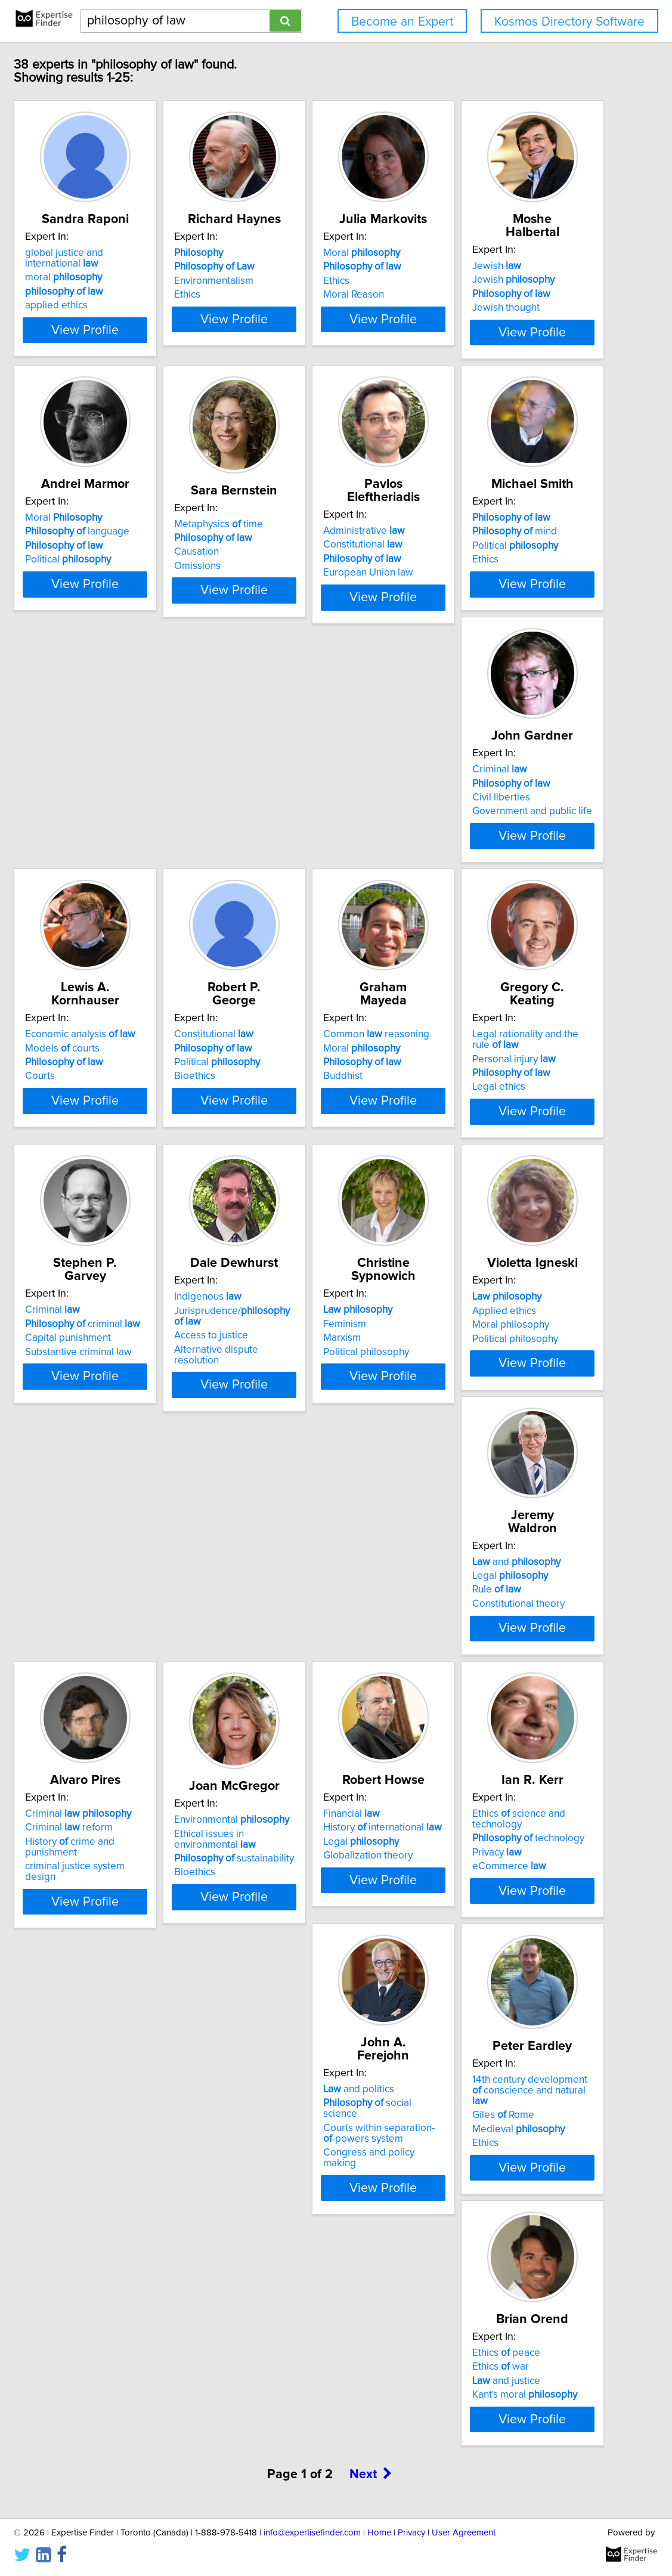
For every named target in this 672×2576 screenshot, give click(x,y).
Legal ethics (105, 1381)
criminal (315, 1342)
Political (301, 563)
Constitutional (119, 804)
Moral (475, 253)
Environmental (315, 1872)
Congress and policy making (321, 2188)
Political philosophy (122, 1639)
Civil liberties (466, 819)
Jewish (103, 522)
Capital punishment (301, 1357)
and (481, 1597)
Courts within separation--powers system (320, 2169)
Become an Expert (402, 22)
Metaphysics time (481, 527)
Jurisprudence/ (509, 1342)
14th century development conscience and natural (500, 2145)
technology (135, 2149)
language (310, 535)
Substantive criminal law (311, 1370)
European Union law (124, 832)
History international (496, 1880)
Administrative (120, 791)
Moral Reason (467, 294)
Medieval (483, 2177)
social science (320, 2149)
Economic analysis (134, 1059)
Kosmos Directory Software (569, 22)
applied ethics (110, 305)
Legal (475, 1611)
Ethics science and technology (151, 2135)
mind (300, 804)
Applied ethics (290, 1611)
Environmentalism (297, 281)
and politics (293, 2135)
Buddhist (456, 1101)
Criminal (464, 791)
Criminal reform (123, 1880)
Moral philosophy (296, 1626)
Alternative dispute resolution (502, 1370)
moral (117, 277)
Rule (461, 1626)
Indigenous (470, 1328)
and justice (113, 2432)
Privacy (104, 2163)
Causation (459, 556)
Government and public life (497, 832)
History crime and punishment (151, 1895)
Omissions (460, 570)
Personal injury (121, 1353)
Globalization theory (482, 1908)
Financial (465, 1866)
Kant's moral (131, 2446)
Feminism (100, 1611)
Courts (94, 1101)
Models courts (116, 1073)
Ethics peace (113, 2404)
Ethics (271, 294)
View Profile (154, 329)
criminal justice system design (145, 1908)
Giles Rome (468, 2163)
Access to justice (474, 1357)
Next (370, 2543)
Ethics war (107, 2418)
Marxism (98, 1626)
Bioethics (278, 1101)
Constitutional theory (483, 1639)
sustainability (318, 1911)
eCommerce (116, 2177)
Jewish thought (113, 563)
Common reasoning (490, 1059)
